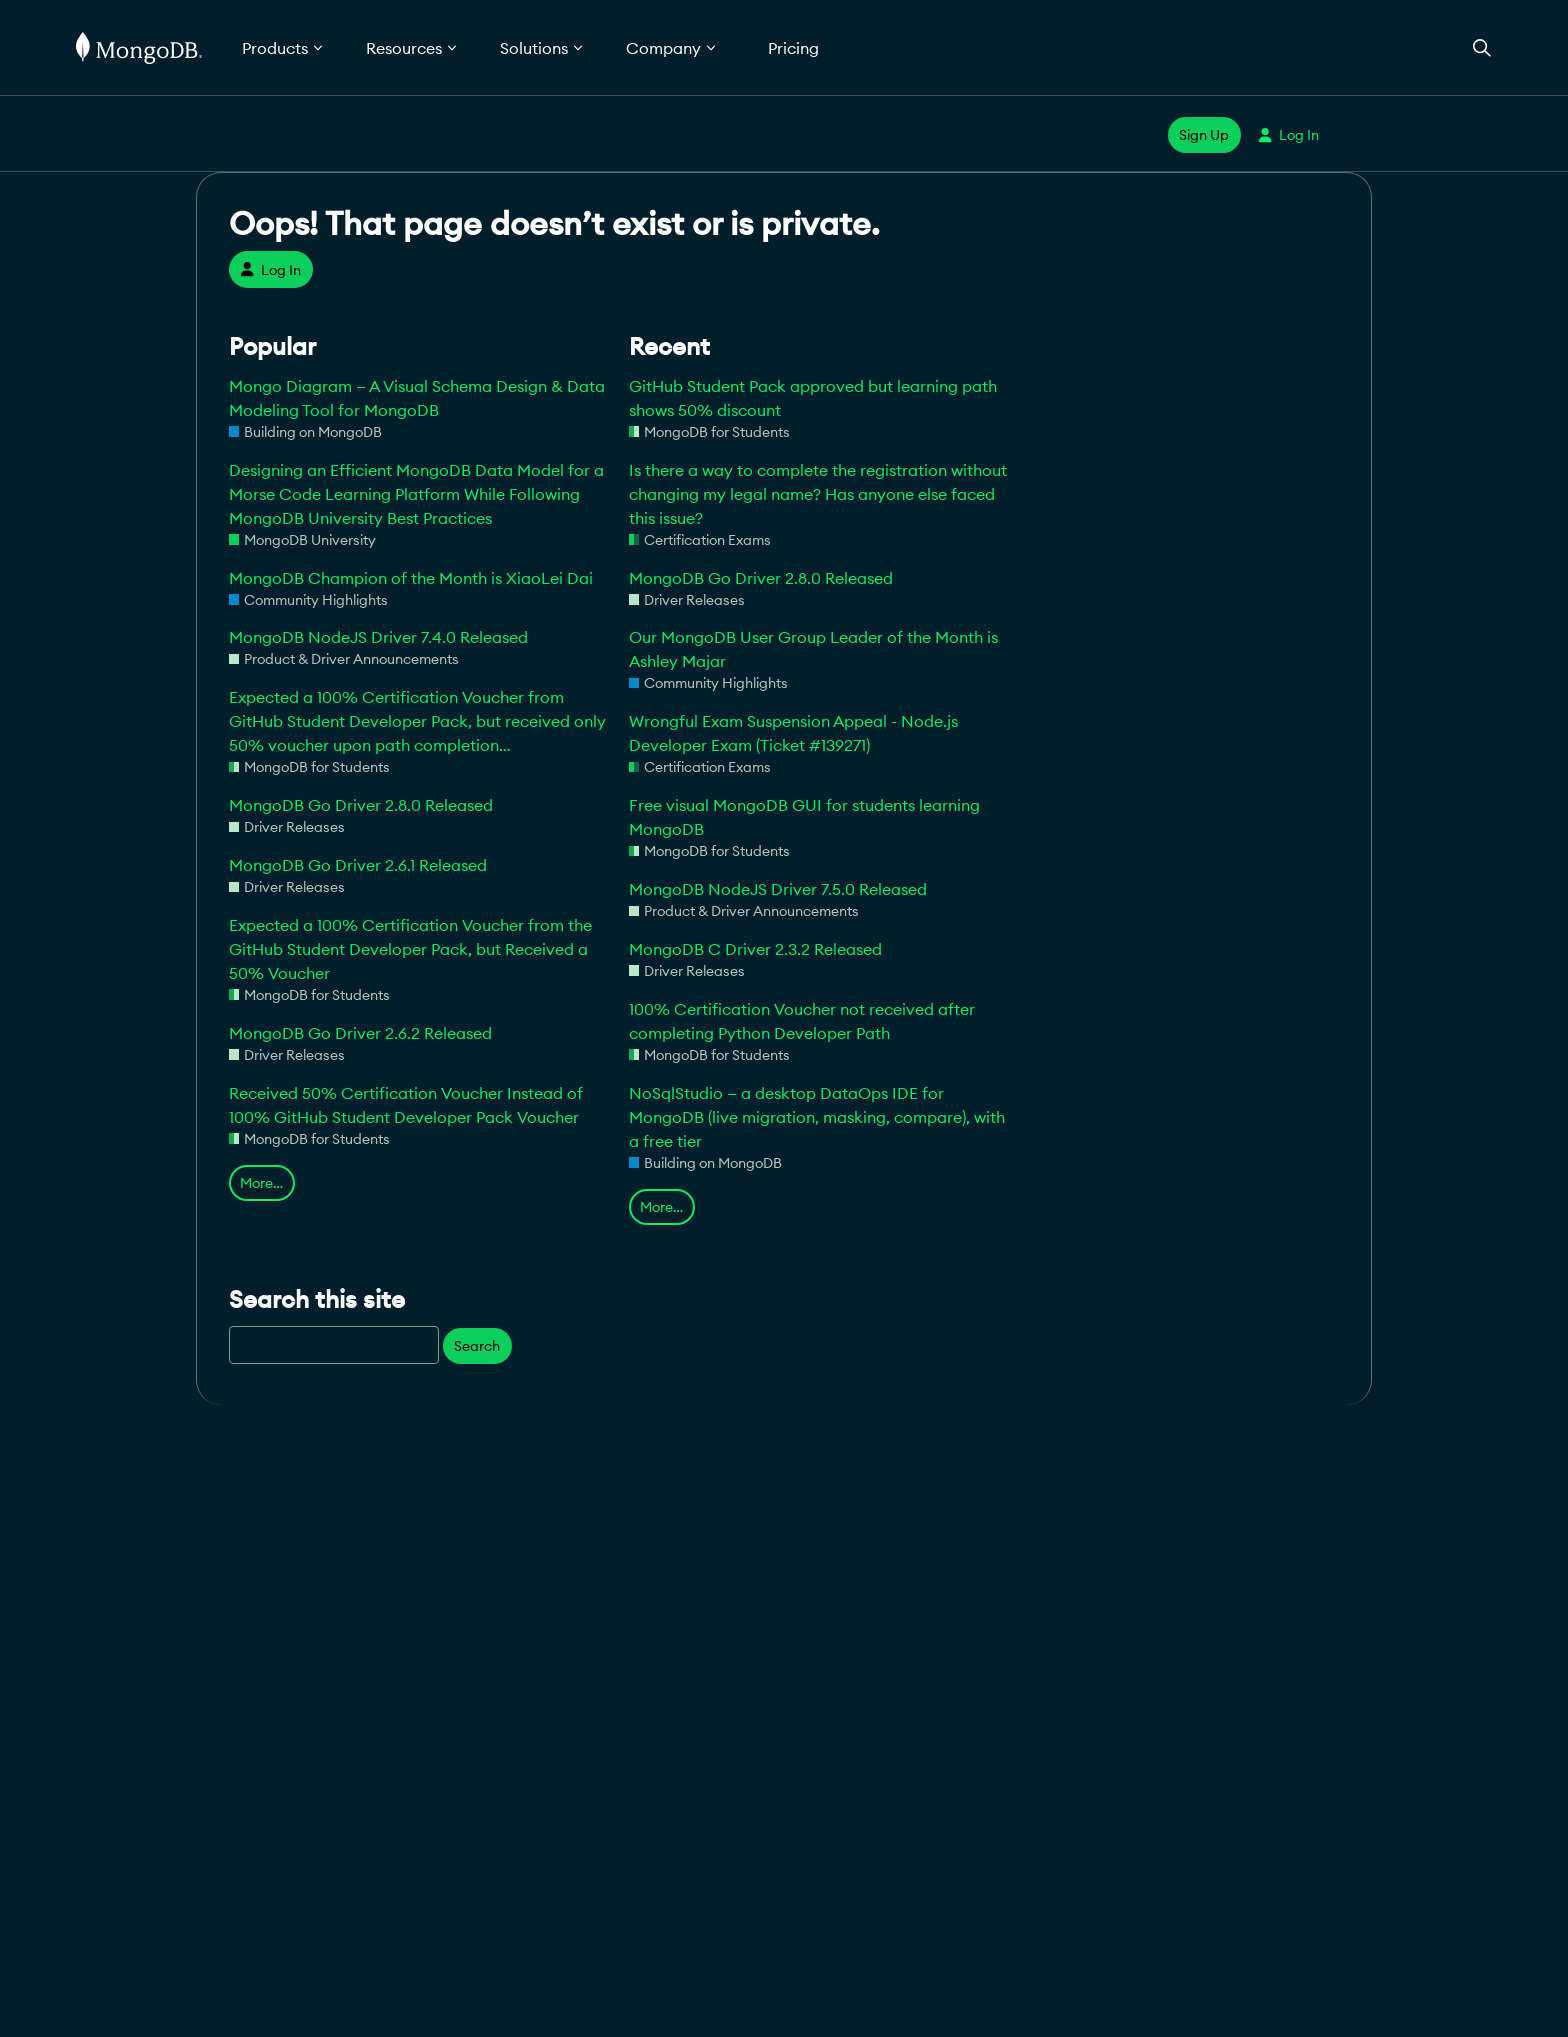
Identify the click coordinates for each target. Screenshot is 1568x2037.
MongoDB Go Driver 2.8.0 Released (361, 805)
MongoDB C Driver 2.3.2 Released (755, 949)
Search (477, 1346)
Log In (1288, 135)
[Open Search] (1482, 47)
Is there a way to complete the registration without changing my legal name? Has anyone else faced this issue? (818, 494)
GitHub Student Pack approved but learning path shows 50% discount (813, 398)
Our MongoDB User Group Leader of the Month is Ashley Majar (813, 649)
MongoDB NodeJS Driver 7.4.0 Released (378, 637)
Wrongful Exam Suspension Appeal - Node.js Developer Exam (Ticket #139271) (793, 733)
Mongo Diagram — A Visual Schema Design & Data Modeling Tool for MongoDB (417, 398)
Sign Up (1204, 135)
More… (261, 1183)
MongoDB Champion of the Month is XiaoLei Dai (411, 578)
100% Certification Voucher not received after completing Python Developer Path (802, 1021)
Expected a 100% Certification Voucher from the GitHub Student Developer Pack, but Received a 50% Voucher (410, 949)
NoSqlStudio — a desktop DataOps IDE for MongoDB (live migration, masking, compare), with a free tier (817, 1117)
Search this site (317, 1299)
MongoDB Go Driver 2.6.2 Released (360, 1033)
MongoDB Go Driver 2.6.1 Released (358, 865)
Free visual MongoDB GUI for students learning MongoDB (804, 817)
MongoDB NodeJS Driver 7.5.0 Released (778, 889)
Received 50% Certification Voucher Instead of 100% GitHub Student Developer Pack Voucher (406, 1105)
